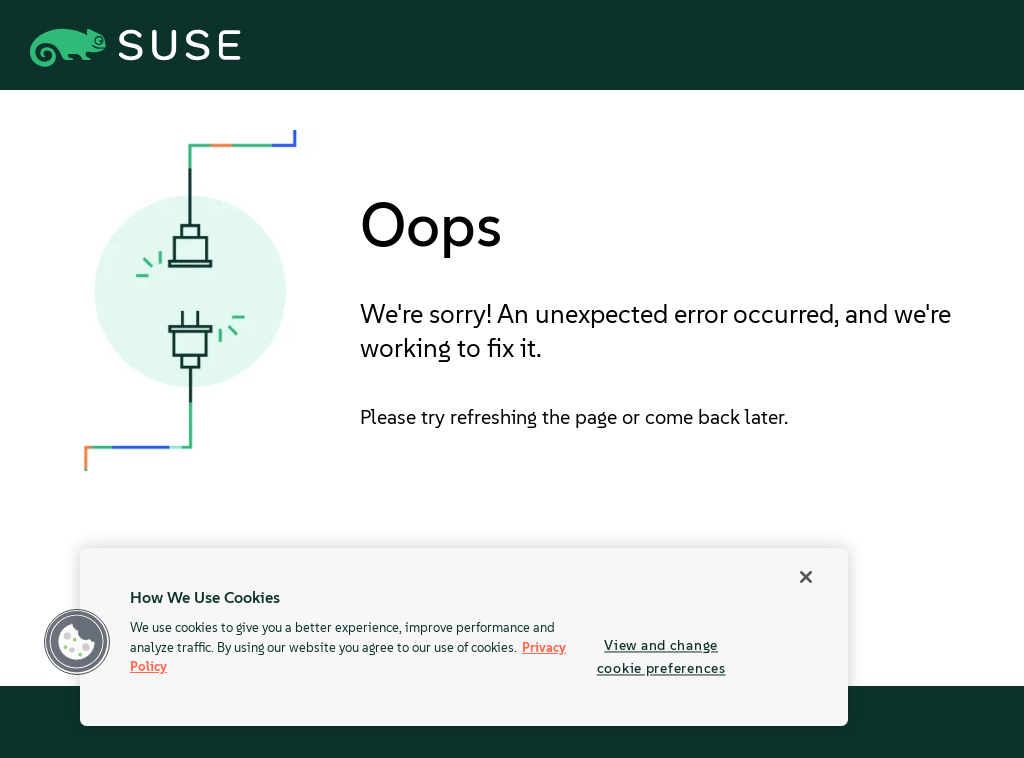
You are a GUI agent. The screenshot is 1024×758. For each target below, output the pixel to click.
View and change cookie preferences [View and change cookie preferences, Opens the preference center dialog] (661, 656)
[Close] (806, 577)
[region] (464, 637)
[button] (77, 642)
